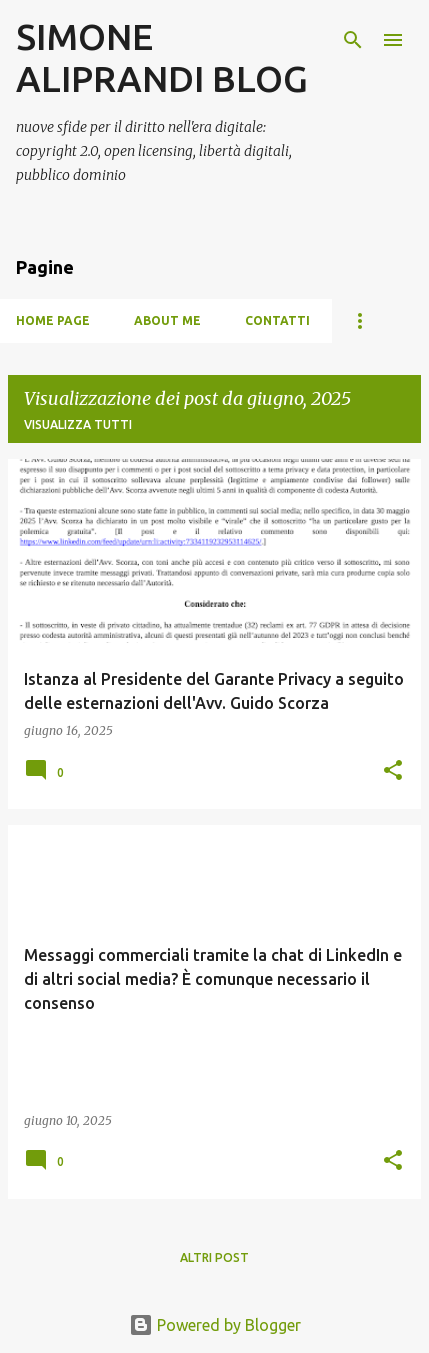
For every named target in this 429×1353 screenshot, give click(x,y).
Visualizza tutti (78, 424)
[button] (393, 771)
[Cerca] (353, 40)
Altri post (214, 1257)
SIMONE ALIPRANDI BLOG (162, 57)
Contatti (277, 320)
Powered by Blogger (215, 1325)
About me (167, 320)
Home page (53, 320)
